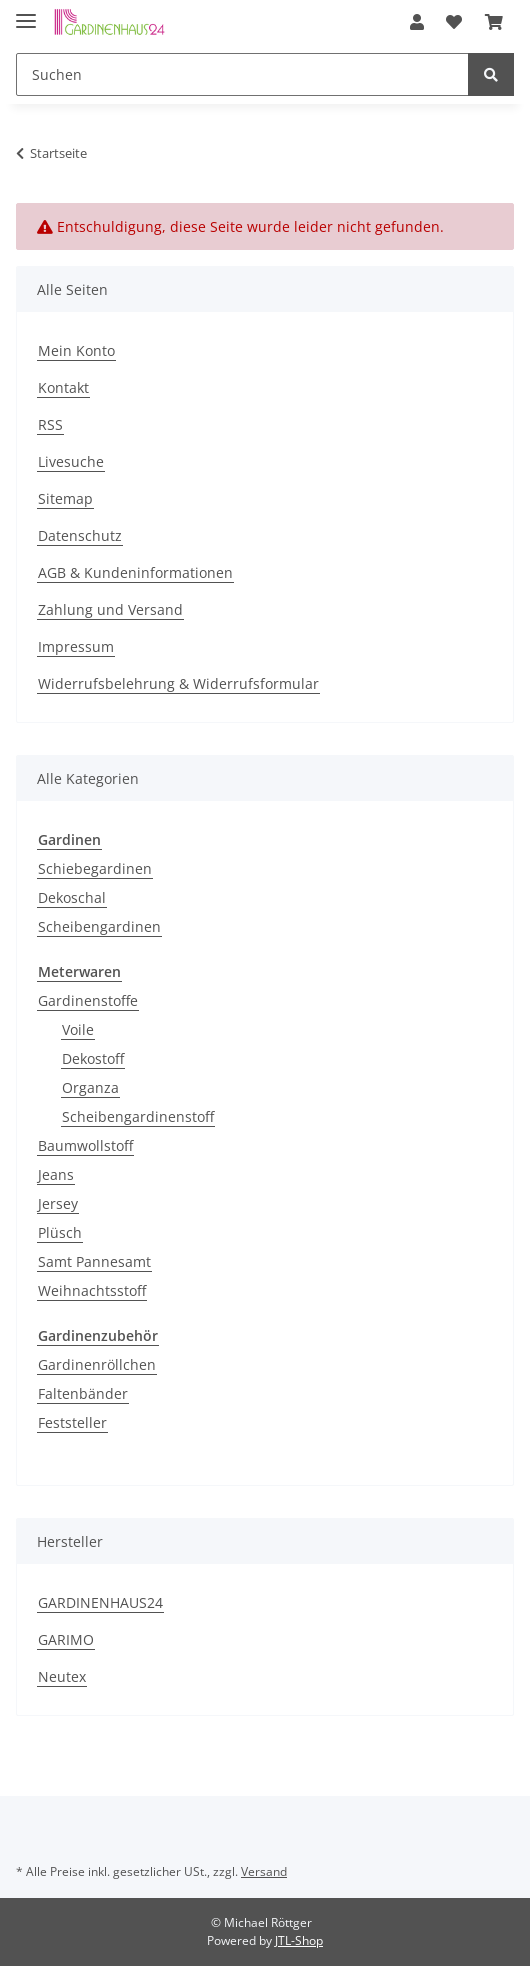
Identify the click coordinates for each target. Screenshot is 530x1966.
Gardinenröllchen (97, 1364)
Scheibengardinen (99, 926)
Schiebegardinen (95, 868)
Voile (78, 1029)
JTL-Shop (299, 1940)
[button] (443, 22)
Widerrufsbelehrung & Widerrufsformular (178, 683)
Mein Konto (76, 350)
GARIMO (66, 1639)
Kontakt (63, 387)
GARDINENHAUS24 (100, 1602)
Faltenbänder (83, 1393)
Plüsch (60, 1232)
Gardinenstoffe (88, 1000)
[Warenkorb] (500, 22)
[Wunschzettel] (472, 22)
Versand (264, 1871)
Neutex (62, 1676)
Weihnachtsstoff (92, 1290)
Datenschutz (80, 535)
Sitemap (65, 498)
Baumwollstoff (85, 1145)
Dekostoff (93, 1058)
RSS (50, 424)
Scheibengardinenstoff (138, 1116)
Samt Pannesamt (94, 1261)
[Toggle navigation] (26, 12)
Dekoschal (72, 897)
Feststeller (72, 1422)
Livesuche (71, 461)
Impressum (76, 646)
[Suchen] (245, 74)
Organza (90, 1087)
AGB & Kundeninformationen (135, 572)
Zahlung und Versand (110, 609)
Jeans (56, 1174)
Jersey (58, 1203)
